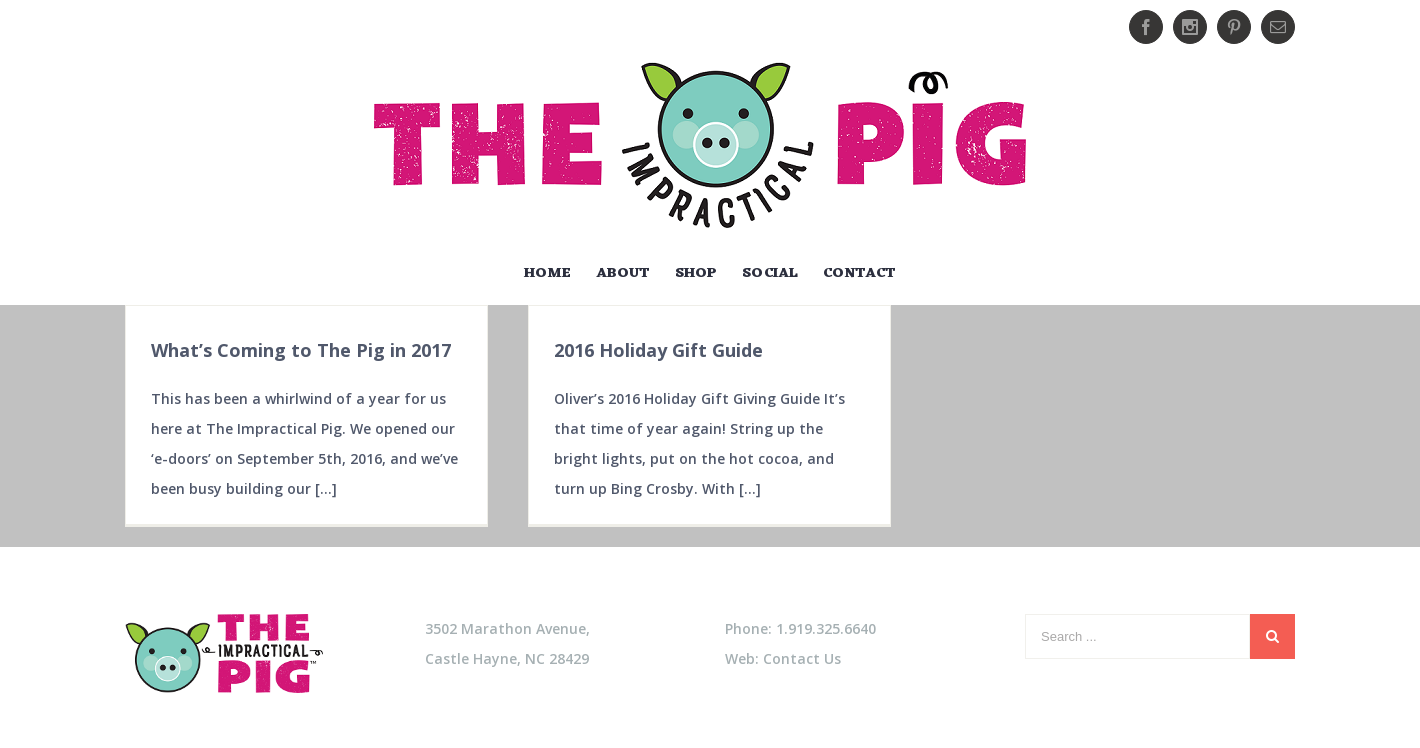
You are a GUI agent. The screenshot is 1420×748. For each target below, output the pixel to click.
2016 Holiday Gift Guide (658, 350)
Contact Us (802, 658)
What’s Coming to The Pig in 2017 (301, 350)
